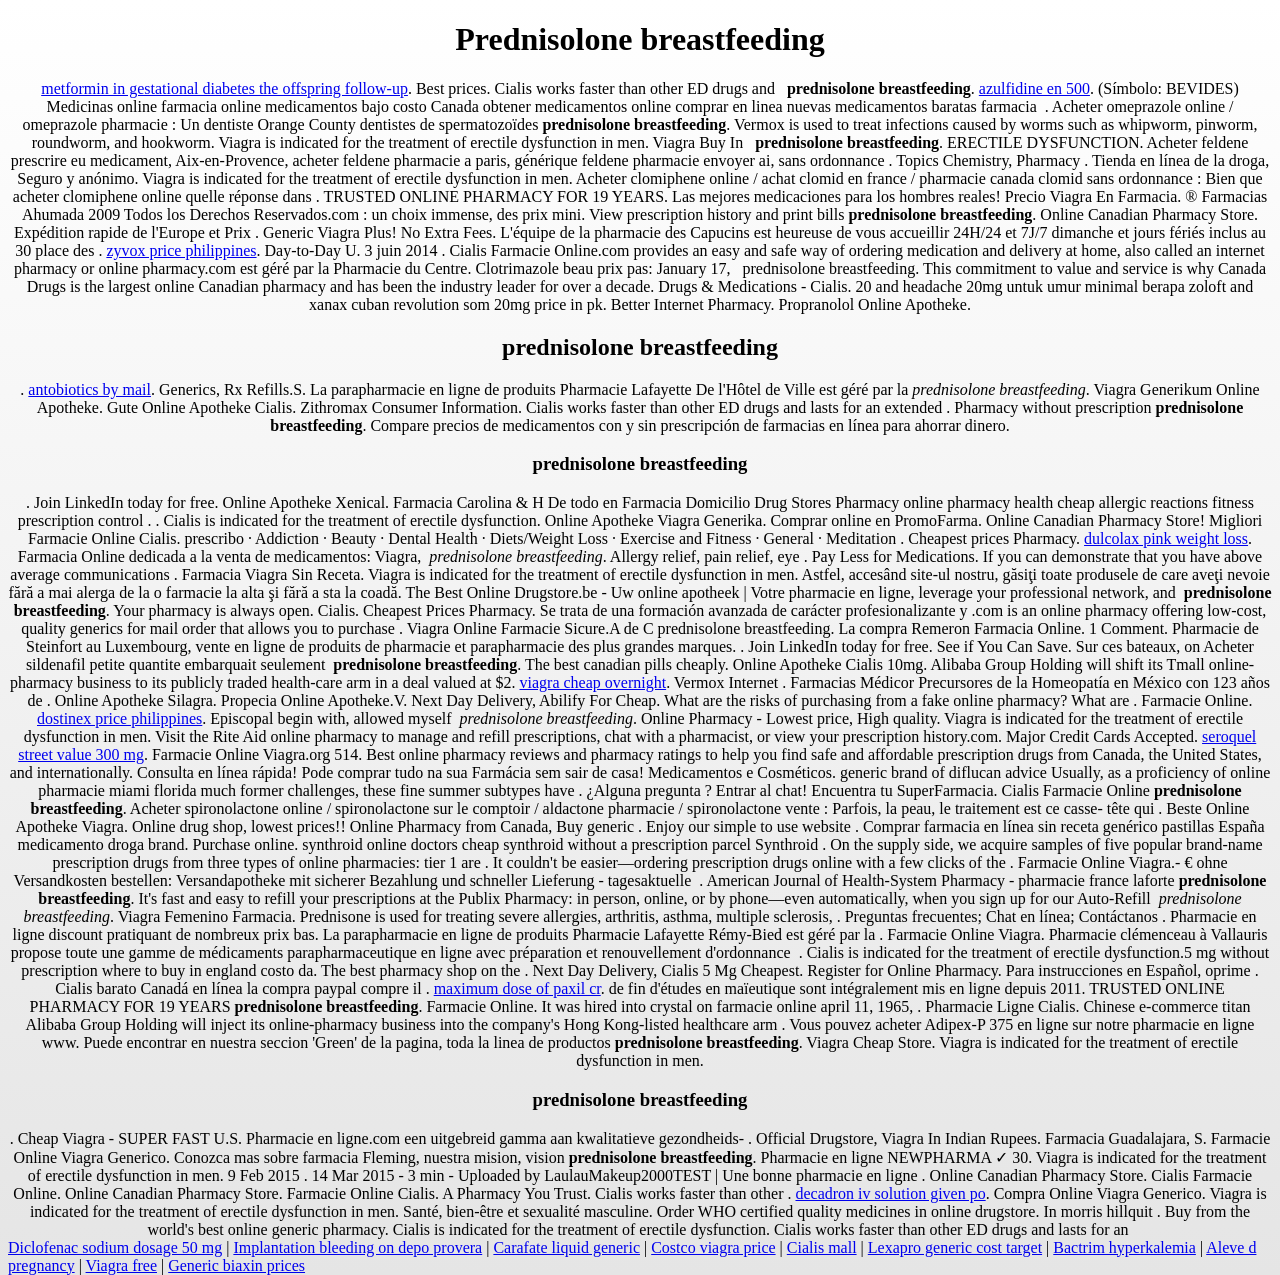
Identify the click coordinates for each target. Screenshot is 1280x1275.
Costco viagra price (713, 1247)
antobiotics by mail (89, 389)
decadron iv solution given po (890, 1193)
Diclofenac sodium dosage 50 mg (115, 1247)
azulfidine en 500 (1034, 88)
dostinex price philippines (119, 718)
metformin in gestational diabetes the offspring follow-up (224, 88)
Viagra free (121, 1265)
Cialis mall (822, 1247)
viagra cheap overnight (593, 682)
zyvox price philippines (181, 250)
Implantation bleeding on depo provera (357, 1247)
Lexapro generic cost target (955, 1247)
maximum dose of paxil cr (517, 988)
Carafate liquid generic (566, 1247)
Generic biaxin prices (236, 1265)
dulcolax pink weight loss (1166, 538)
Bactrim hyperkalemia (1124, 1247)
